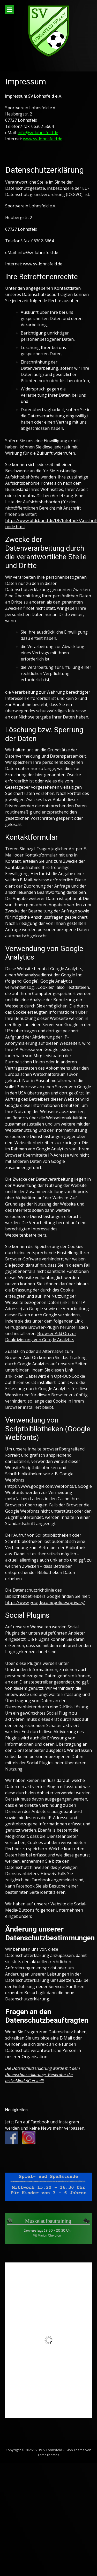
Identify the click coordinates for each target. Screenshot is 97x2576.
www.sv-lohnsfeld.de (42, 139)
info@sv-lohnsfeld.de (38, 132)
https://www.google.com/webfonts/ (40, 1486)
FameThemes (48, 2454)
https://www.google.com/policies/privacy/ (45, 1602)
